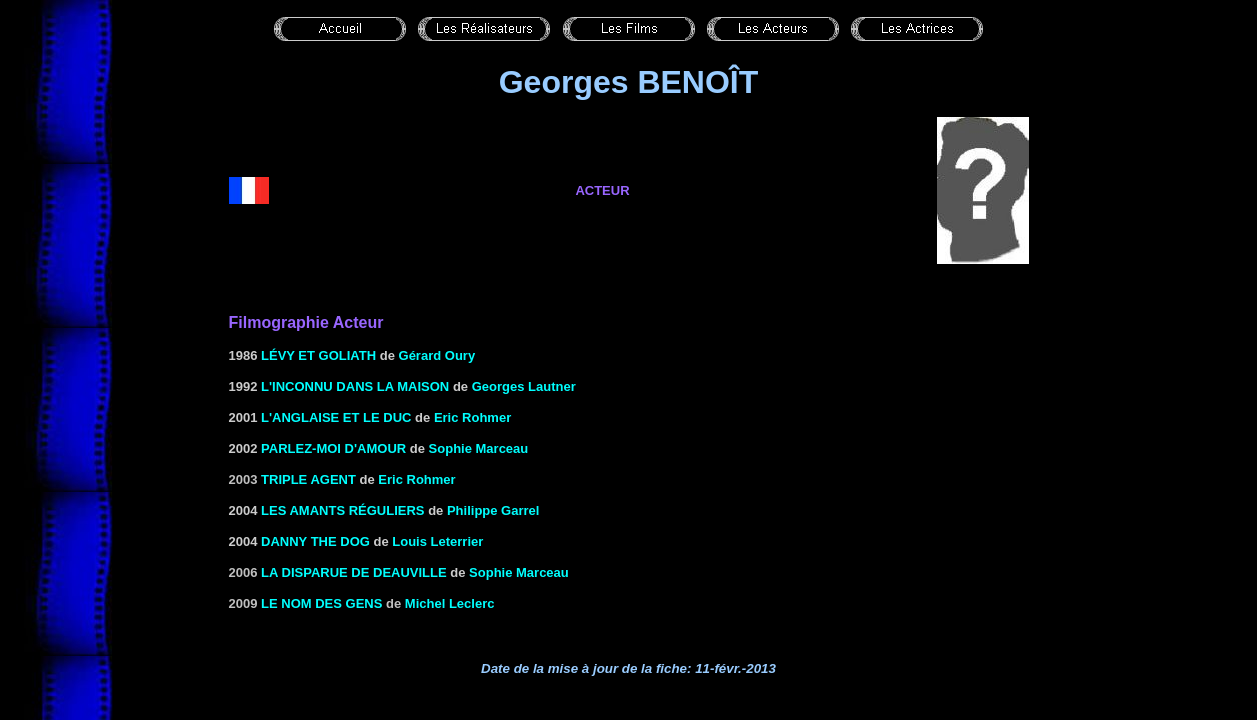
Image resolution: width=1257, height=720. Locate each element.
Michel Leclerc (450, 603)
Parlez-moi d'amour (333, 448)
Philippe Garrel (493, 510)
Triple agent (308, 479)
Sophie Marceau (479, 448)
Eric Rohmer (472, 417)
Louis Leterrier (437, 541)
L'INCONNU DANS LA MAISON (355, 386)
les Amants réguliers (342, 510)
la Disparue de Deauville (354, 572)
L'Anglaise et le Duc (336, 417)
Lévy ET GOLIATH (316, 355)
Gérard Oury (437, 355)
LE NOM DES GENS (321, 603)
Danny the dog (315, 541)
